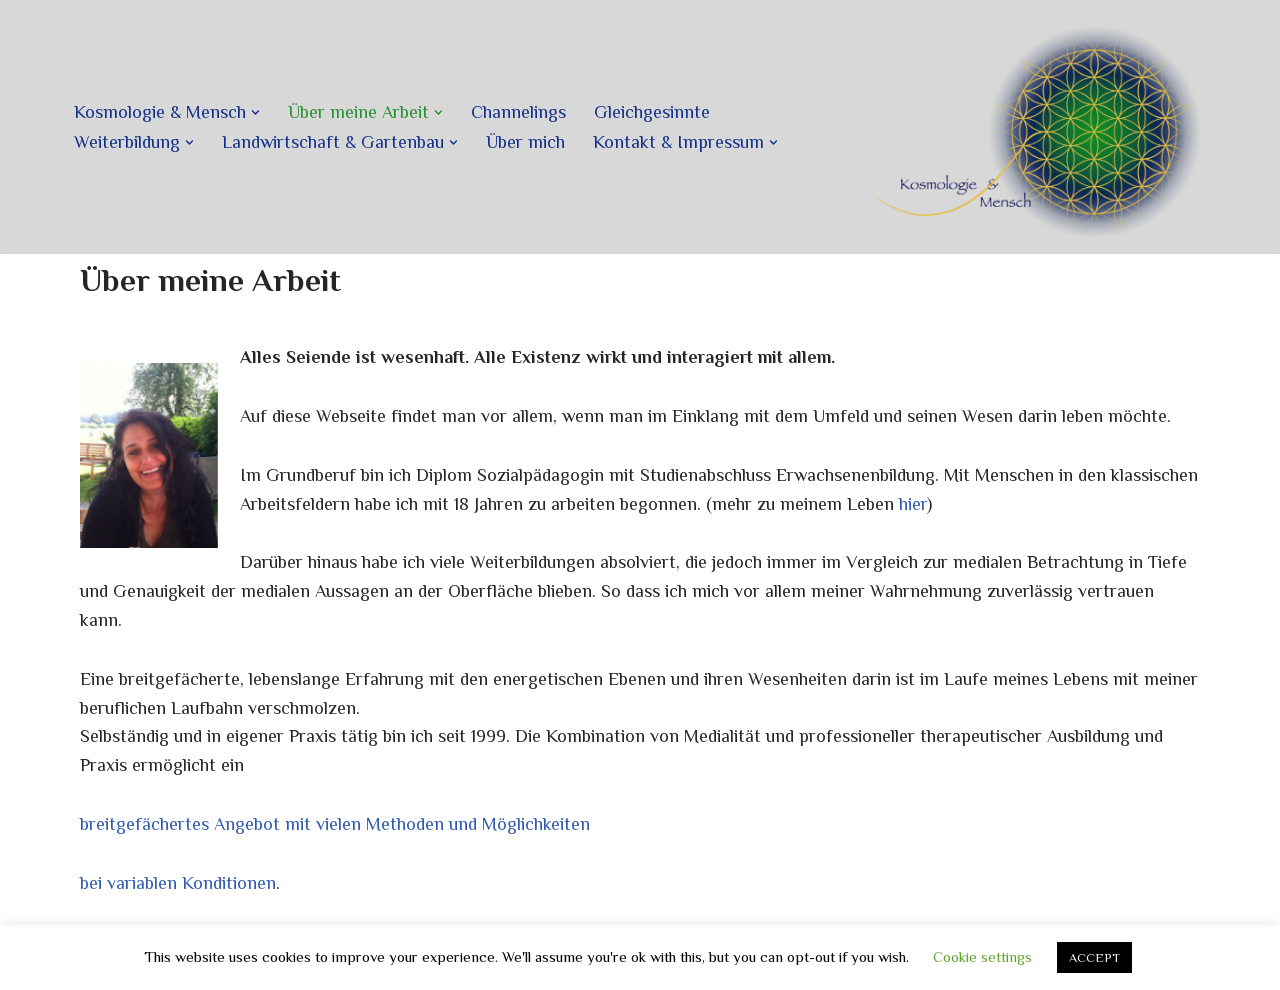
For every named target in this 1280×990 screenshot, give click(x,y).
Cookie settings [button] (982, 956)
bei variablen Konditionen (178, 883)
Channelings (518, 112)
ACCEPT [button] (1094, 957)
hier (913, 504)
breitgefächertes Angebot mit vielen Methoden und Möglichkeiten (335, 824)
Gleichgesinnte (652, 112)
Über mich (525, 142)
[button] (255, 112)
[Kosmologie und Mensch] (1035, 127)
